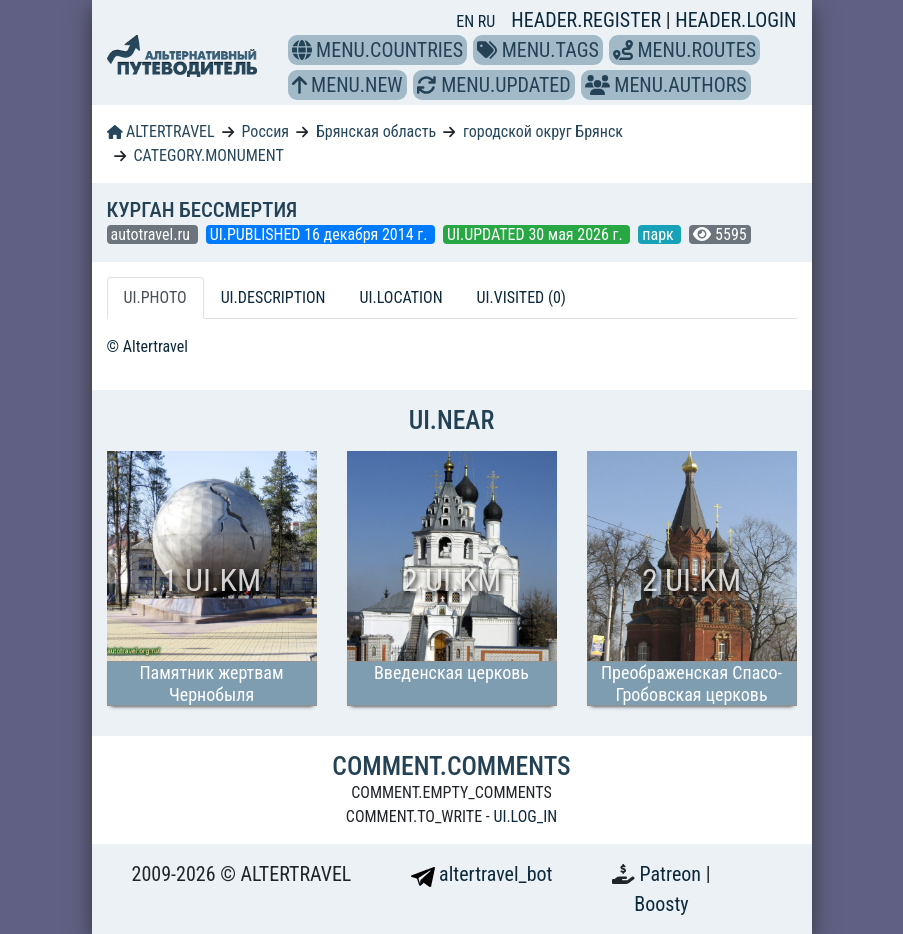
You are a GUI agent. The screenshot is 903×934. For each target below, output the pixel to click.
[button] (302, 50)
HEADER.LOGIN (735, 20)
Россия (265, 131)
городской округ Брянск (543, 131)
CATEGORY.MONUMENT (208, 155)
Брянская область (376, 131)
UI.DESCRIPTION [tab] (273, 297)
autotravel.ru (152, 234)
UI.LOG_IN (525, 816)
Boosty (661, 904)
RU (486, 21)
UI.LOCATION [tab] (401, 297)
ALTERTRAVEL (161, 131)
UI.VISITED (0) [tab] (521, 297)
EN (467, 21)
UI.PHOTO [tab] (155, 297)
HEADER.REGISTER (588, 20)
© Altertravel (147, 346)
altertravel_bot (482, 874)
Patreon (673, 874)
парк (659, 234)
